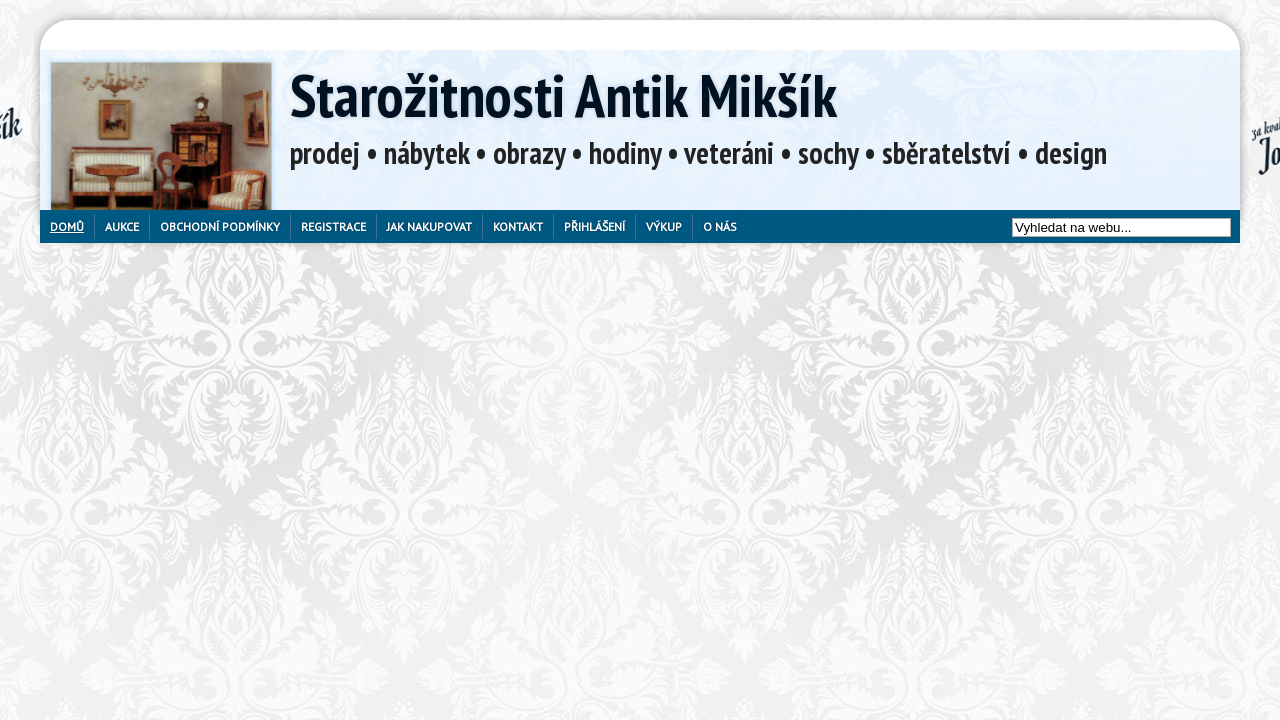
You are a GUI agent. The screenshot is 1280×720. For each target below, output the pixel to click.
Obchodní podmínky (220, 226)
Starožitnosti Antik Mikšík (563, 95)
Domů (67, 226)
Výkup (664, 226)
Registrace (333, 226)
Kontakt (518, 226)
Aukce (122, 226)
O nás (720, 226)
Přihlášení (594, 226)
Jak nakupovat (429, 226)
